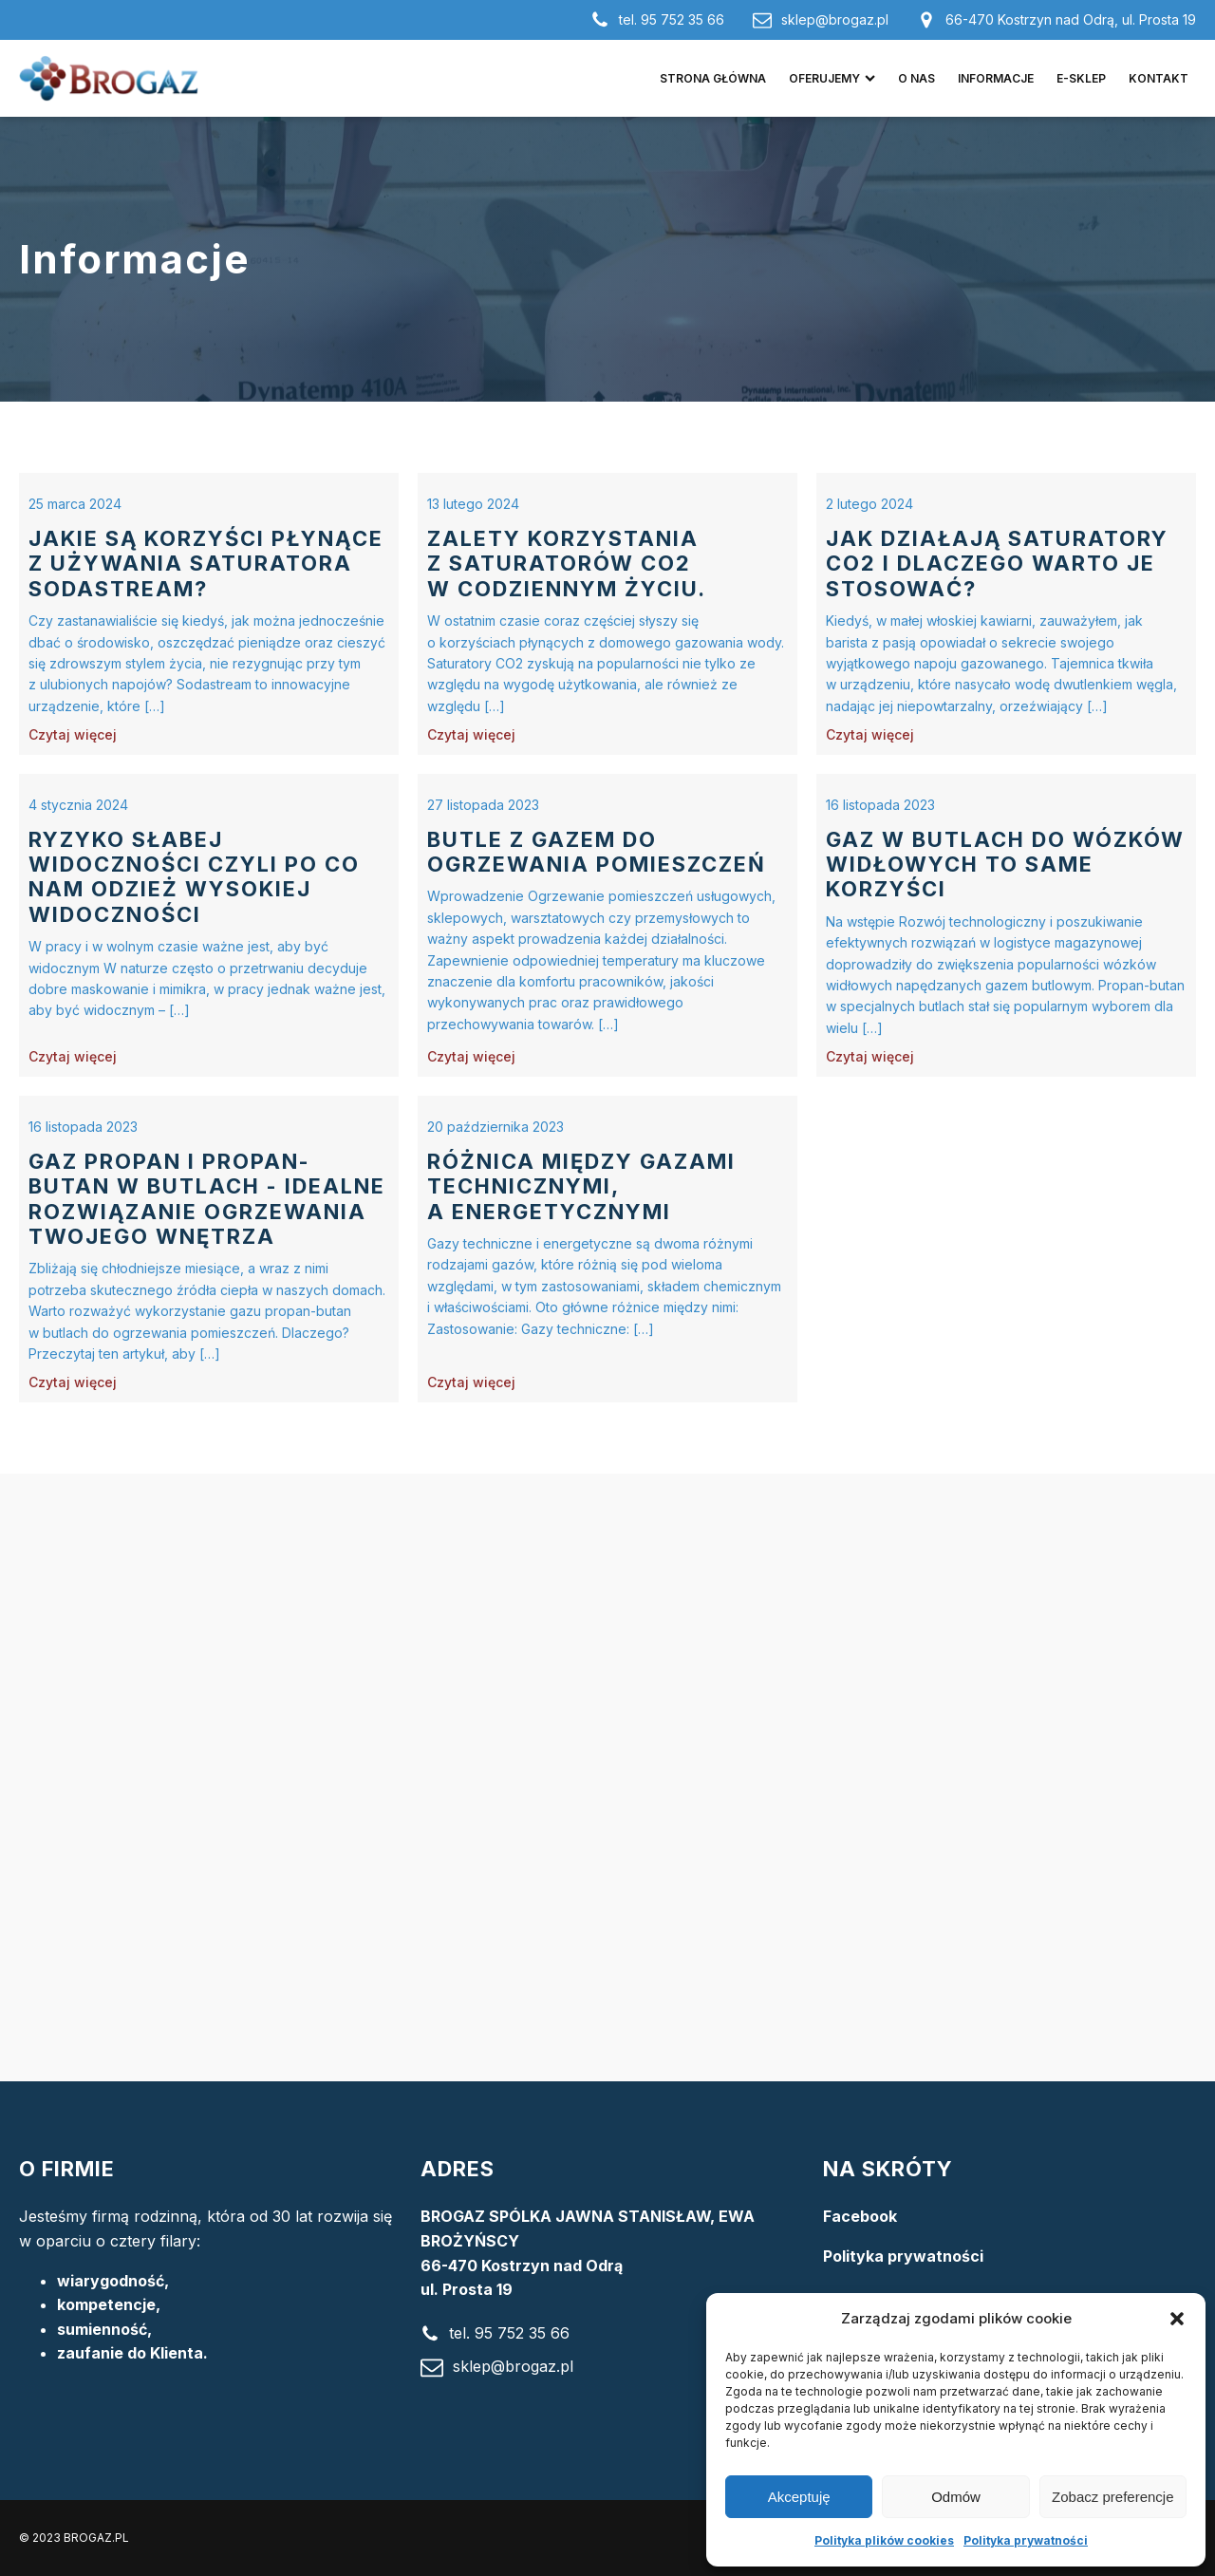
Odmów (956, 2497)
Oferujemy (832, 78)
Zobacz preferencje (1112, 2497)
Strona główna (713, 78)
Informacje (996, 78)
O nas (916, 78)
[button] (1177, 2318)
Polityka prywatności (1025, 2540)
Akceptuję (799, 2497)
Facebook (860, 2216)
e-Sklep (1081, 78)
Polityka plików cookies (884, 2540)
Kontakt (1158, 78)
